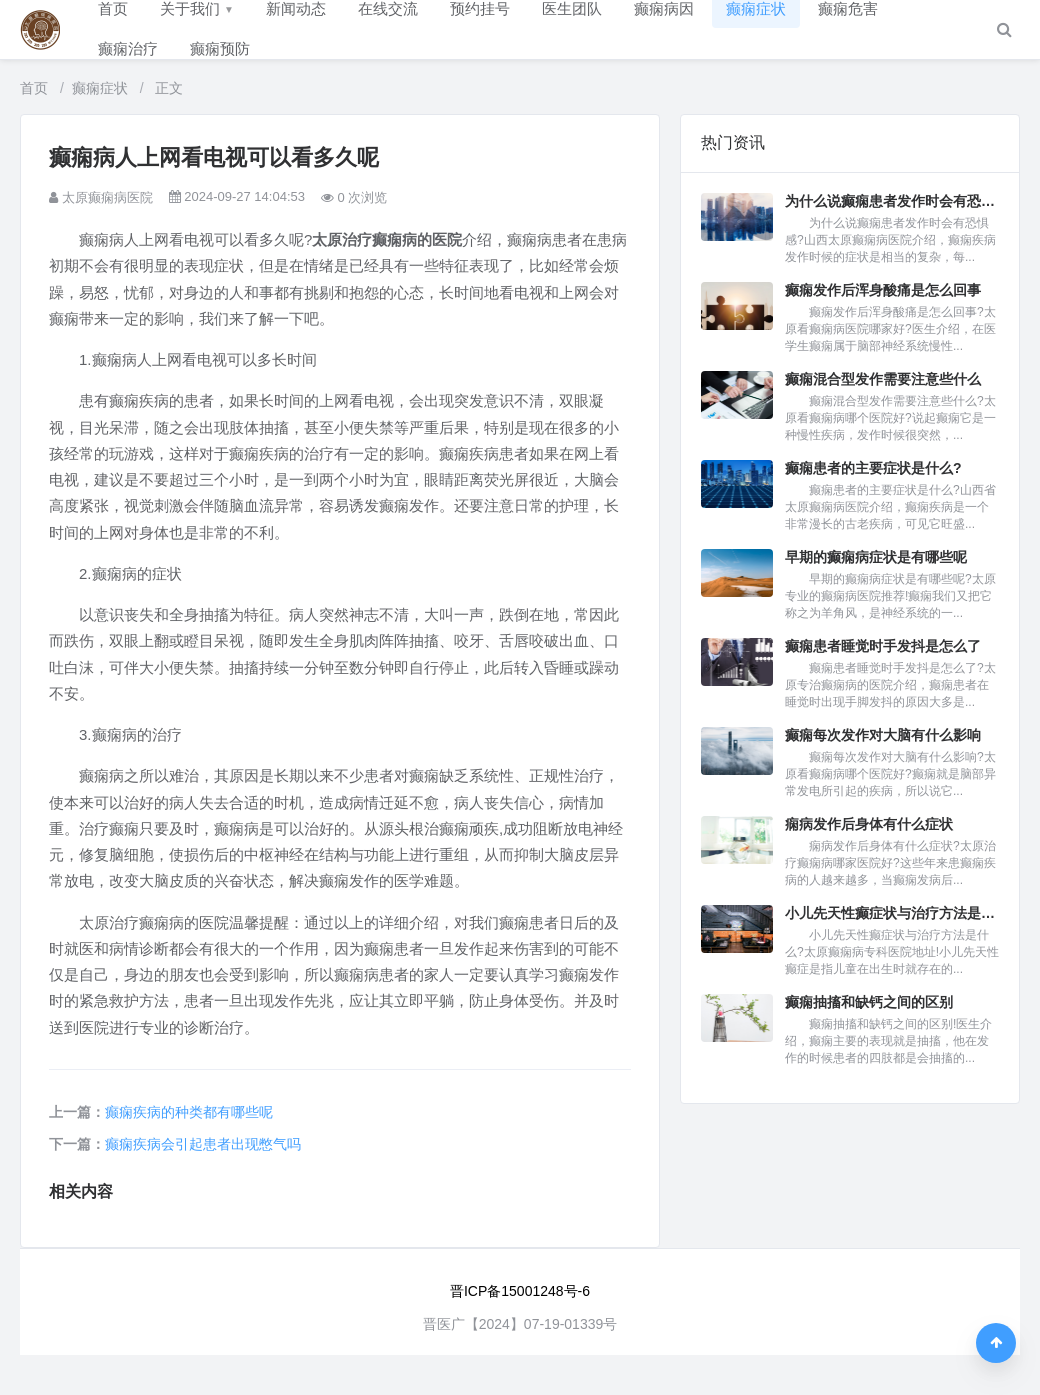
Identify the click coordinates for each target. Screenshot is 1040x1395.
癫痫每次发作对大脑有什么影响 (883, 735)
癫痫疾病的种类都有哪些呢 (189, 1112)
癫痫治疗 (128, 48)
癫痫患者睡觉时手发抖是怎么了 (883, 646)
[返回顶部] (996, 1343)
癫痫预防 (220, 48)
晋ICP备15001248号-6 (520, 1291)
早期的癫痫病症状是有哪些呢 (876, 557)
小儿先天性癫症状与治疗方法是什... (892, 913)
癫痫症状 (100, 88)
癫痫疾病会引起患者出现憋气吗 (203, 1144)
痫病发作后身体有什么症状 (869, 824)
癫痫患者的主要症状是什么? (873, 468)
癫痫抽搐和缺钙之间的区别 (869, 1002)
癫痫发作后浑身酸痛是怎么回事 (883, 290)
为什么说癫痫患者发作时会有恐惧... (892, 201)
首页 (34, 88)
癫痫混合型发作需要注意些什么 (883, 379)
